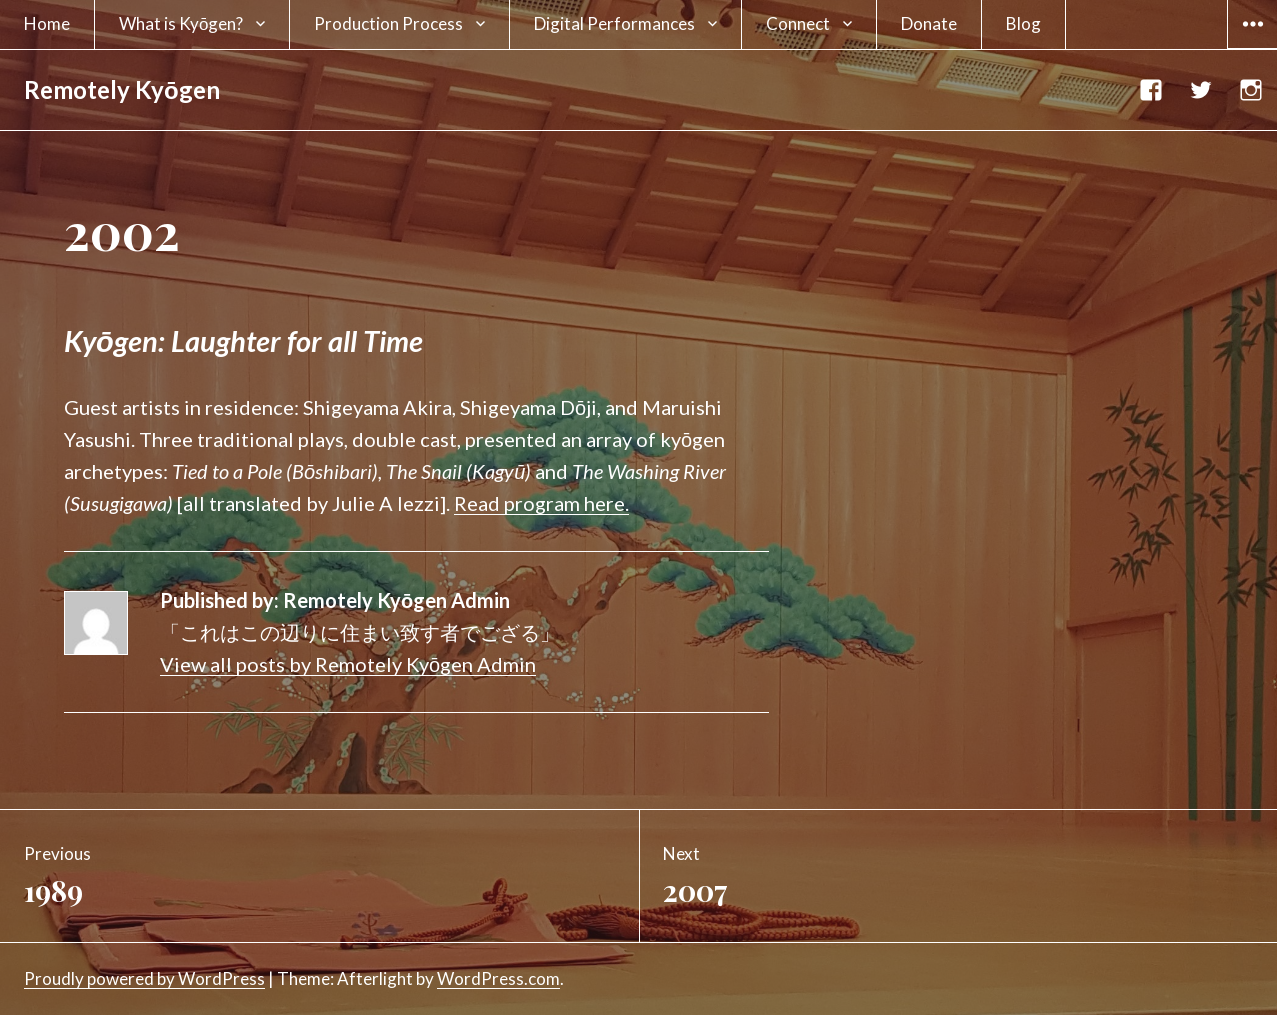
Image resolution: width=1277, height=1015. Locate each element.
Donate (929, 23)
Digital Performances (614, 23)
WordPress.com (498, 978)
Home (47, 23)
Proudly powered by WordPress (144, 978)
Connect (798, 23)
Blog (1023, 23)
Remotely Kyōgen (122, 89)
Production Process (388, 23)
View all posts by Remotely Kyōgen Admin (348, 664)
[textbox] (416, 341)
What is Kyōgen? (181, 23)
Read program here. (541, 503)
